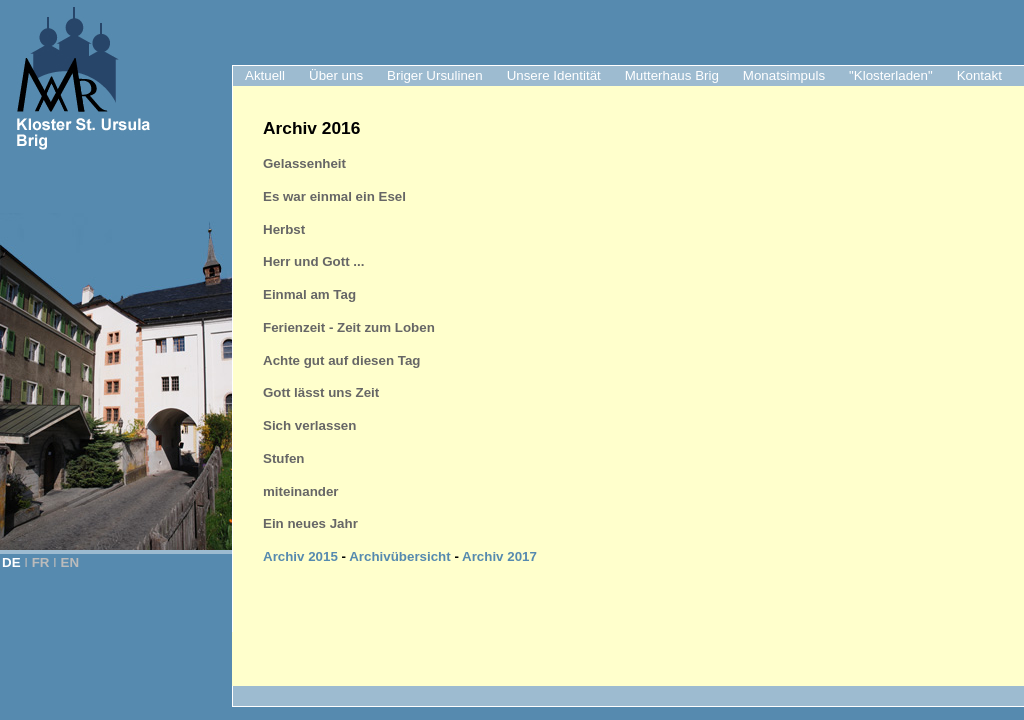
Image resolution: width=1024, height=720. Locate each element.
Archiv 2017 (499, 556)
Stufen (283, 458)
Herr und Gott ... (313, 261)
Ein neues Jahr (310, 523)
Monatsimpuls (784, 75)
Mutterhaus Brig (672, 75)
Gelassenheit (304, 163)
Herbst (284, 229)
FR (41, 562)
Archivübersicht (399, 556)
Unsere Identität (554, 75)
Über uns (336, 75)
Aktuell (265, 75)
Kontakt (979, 75)
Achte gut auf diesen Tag (341, 360)
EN (70, 562)
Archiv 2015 (300, 556)
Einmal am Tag (309, 294)
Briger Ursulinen (435, 75)
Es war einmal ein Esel (334, 196)
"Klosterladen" (891, 75)
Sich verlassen (309, 425)
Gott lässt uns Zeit (321, 392)
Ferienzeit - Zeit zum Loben (349, 327)
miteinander (301, 491)
